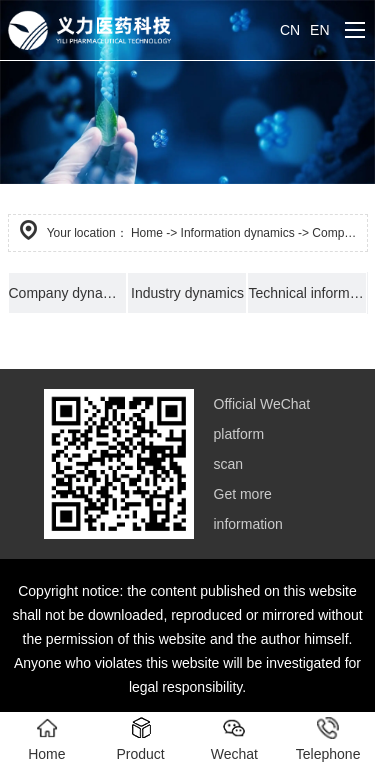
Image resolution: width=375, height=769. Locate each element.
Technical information (307, 293)
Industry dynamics (187, 293)
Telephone (328, 739)
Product (141, 739)
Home (147, 233)
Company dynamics (68, 293)
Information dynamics (238, 233)
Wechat (234, 739)
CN (290, 30)
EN (319, 30)
